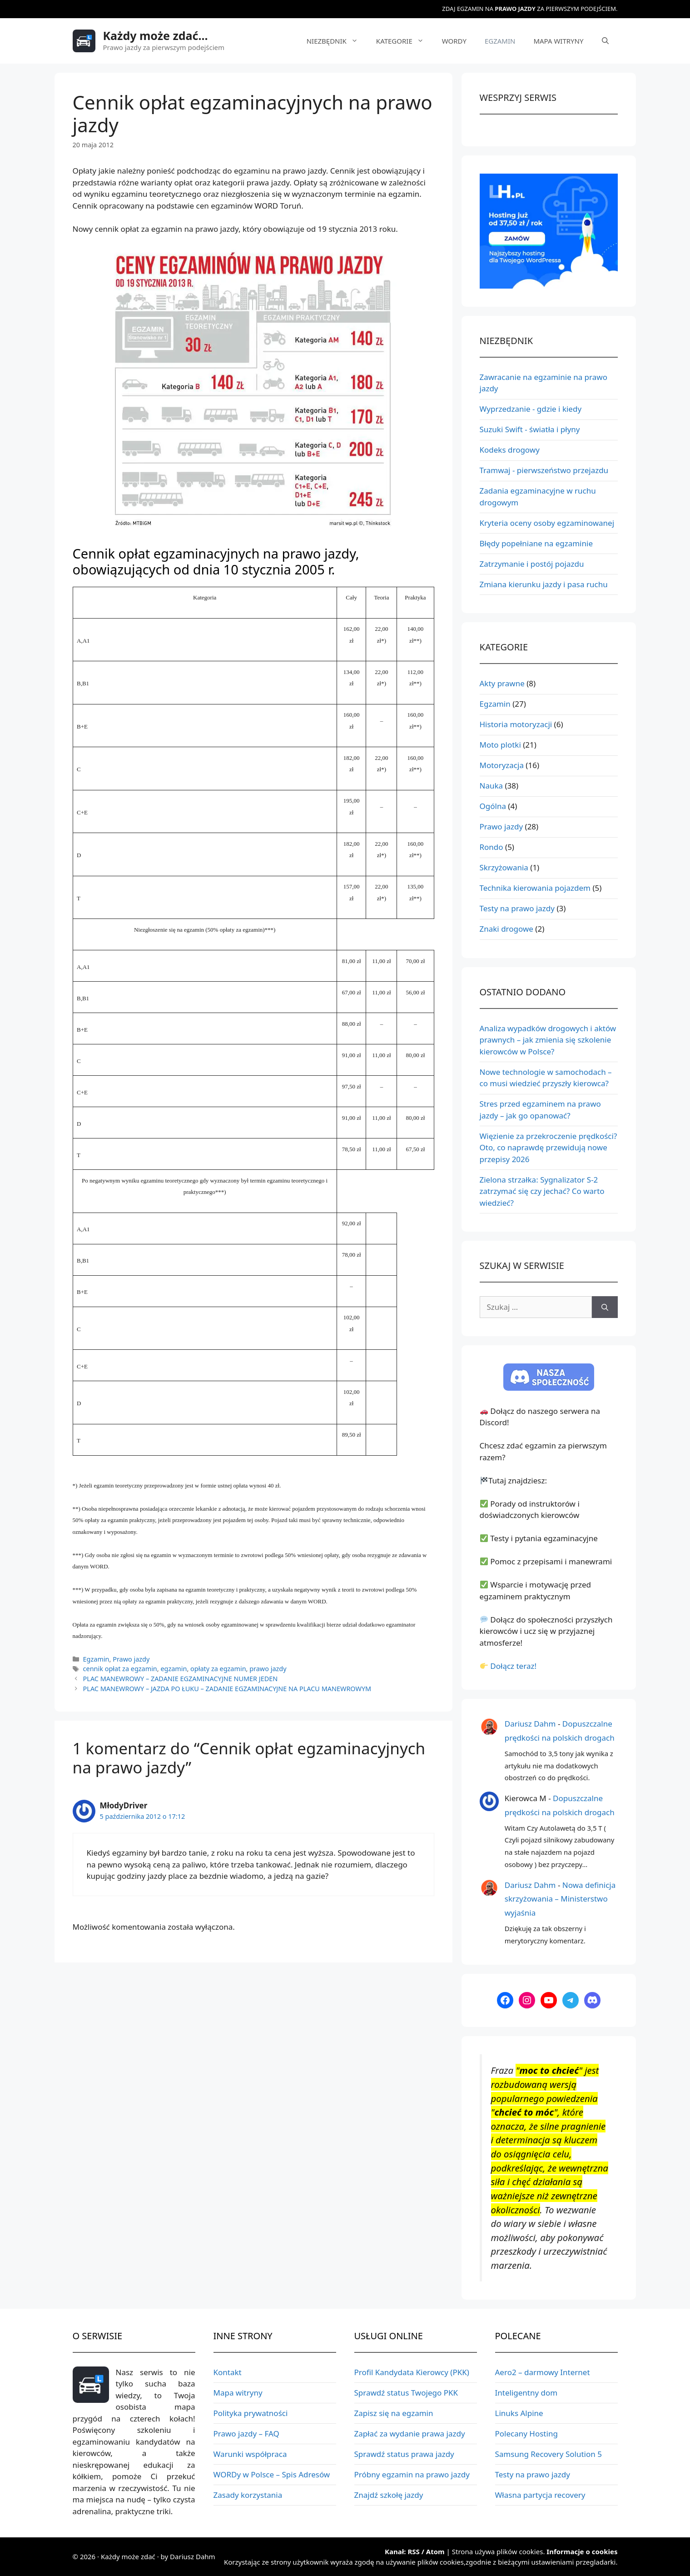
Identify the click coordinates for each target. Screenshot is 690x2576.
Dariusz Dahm (530, 1723)
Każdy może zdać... (155, 35)
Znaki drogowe (506, 929)
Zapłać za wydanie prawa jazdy (409, 2433)
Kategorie (404, 41)
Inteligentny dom (526, 2392)
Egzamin (500, 40)
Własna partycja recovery (540, 2495)
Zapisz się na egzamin (393, 2413)
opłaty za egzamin (218, 1668)
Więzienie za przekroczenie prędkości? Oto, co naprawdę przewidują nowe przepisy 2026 (548, 1147)
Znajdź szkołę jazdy (388, 2495)
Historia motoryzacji (516, 724)
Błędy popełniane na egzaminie (536, 543)
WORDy (454, 40)
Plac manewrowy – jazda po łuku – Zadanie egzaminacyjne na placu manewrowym (227, 1688)
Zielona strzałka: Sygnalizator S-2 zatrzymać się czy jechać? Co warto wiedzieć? (542, 1191)
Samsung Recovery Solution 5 (548, 2454)
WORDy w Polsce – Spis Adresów (271, 2474)
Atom (435, 2551)
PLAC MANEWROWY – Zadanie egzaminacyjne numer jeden (180, 1678)
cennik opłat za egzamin (120, 1668)
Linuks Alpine (519, 2413)
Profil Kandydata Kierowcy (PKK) (411, 2372)
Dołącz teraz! (513, 1666)
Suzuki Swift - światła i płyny (530, 429)
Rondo (491, 847)
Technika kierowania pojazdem (535, 888)
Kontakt (227, 2372)
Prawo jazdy (131, 1659)
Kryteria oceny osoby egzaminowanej (547, 523)
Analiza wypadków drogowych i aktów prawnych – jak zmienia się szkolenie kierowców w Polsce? (548, 1040)
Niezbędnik (337, 41)
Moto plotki (500, 744)
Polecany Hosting (526, 2433)
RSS (413, 2551)
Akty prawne (502, 683)
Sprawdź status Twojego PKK (406, 2392)
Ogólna (493, 806)
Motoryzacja (502, 765)
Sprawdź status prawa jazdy (404, 2454)
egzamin (173, 1668)
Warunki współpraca (250, 2454)
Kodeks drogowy (510, 449)
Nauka (491, 785)
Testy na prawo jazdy (517, 908)
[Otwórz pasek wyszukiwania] (605, 41)
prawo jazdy (267, 1668)
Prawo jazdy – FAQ (246, 2433)
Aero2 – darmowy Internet (542, 2372)
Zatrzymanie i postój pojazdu (532, 564)
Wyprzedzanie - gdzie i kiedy (531, 409)
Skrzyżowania (504, 867)
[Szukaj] (605, 1307)
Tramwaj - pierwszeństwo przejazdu (544, 470)
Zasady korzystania (248, 2495)
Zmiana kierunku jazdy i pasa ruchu (544, 584)
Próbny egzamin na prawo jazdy (412, 2474)
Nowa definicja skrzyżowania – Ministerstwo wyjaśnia (560, 1899)
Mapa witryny (558, 40)
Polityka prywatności (250, 2413)
